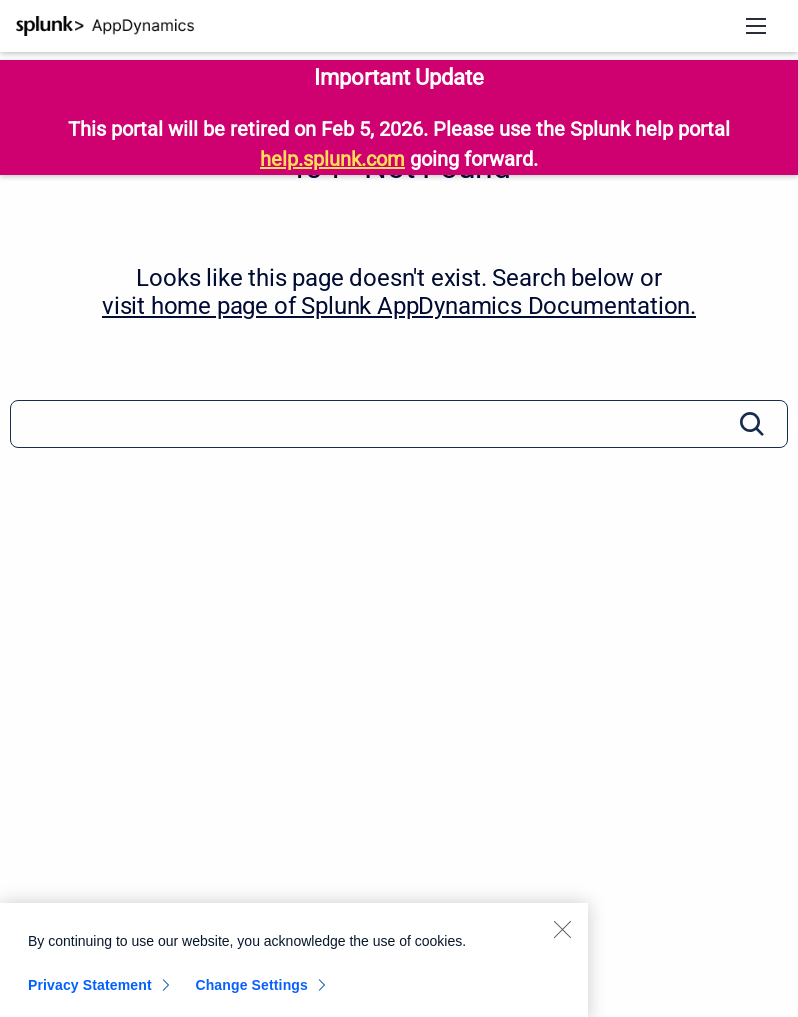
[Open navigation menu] (756, 26)
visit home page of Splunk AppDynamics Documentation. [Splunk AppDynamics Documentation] (399, 306)
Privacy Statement (90, 989)
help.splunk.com (332, 159)
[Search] (399, 424)
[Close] (562, 933)
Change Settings (251, 989)
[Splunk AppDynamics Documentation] (105, 26)
